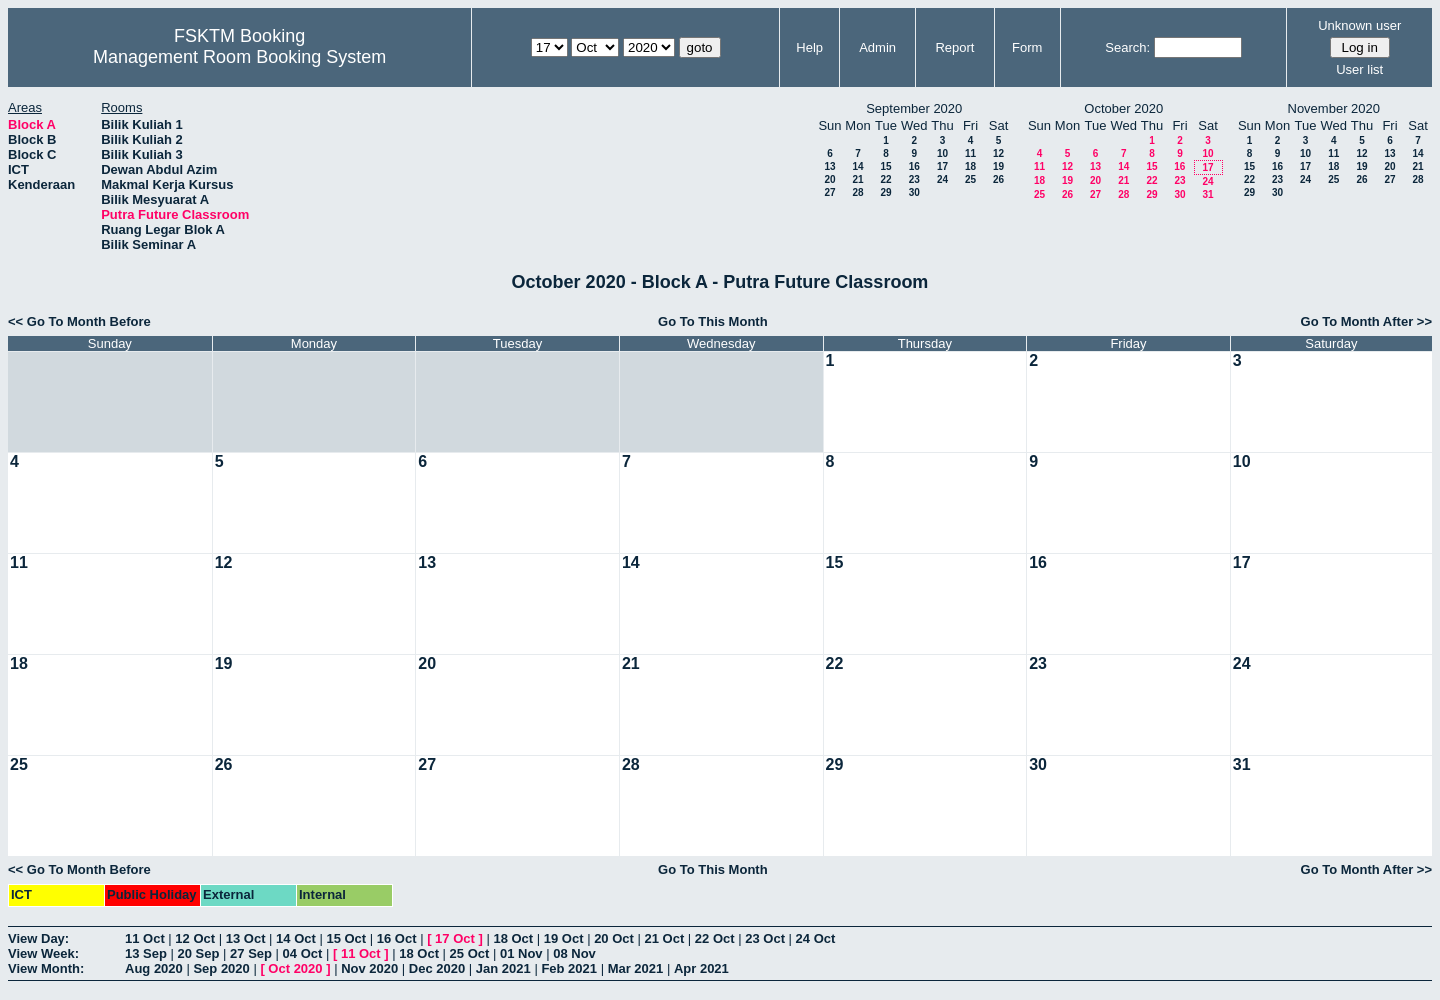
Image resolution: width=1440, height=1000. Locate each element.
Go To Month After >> (1366, 321)
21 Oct (665, 938)
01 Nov (521, 953)
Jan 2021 (503, 968)
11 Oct (145, 938)
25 (970, 179)
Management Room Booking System (239, 57)
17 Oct (455, 938)
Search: (1127, 47)
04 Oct (303, 953)
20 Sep (199, 953)
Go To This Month (713, 321)
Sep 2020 (221, 968)
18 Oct (513, 938)
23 (914, 179)
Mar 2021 (636, 968)
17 (942, 166)
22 (885, 179)
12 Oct (195, 938)
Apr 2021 (701, 968)
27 (829, 192)
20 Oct (614, 938)
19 (998, 166)
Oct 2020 (295, 968)
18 (970, 166)
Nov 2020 (369, 968)
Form (1027, 47)
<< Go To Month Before (79, 321)
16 (914, 166)
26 (998, 179)
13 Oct (246, 938)
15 (885, 166)
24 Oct (816, 938)
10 (942, 153)
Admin (877, 47)
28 (857, 192)
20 (829, 179)
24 (942, 179)
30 (914, 192)
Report (954, 47)
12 (998, 153)
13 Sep (146, 953)
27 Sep (251, 953)
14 (857, 166)
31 (1207, 194)
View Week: (43, 953)
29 (885, 192)
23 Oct (765, 938)
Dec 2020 (437, 968)
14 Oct (296, 938)
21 (857, 179)
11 (970, 153)
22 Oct (715, 938)
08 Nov (574, 953)
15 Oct (346, 938)
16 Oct (397, 938)
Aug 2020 (154, 968)
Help (809, 47)
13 (829, 166)
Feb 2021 (569, 968)
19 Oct (564, 938)
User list (1359, 69)
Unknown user (1359, 25)
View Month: (46, 968)
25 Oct (470, 953)
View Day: (38, 938)
